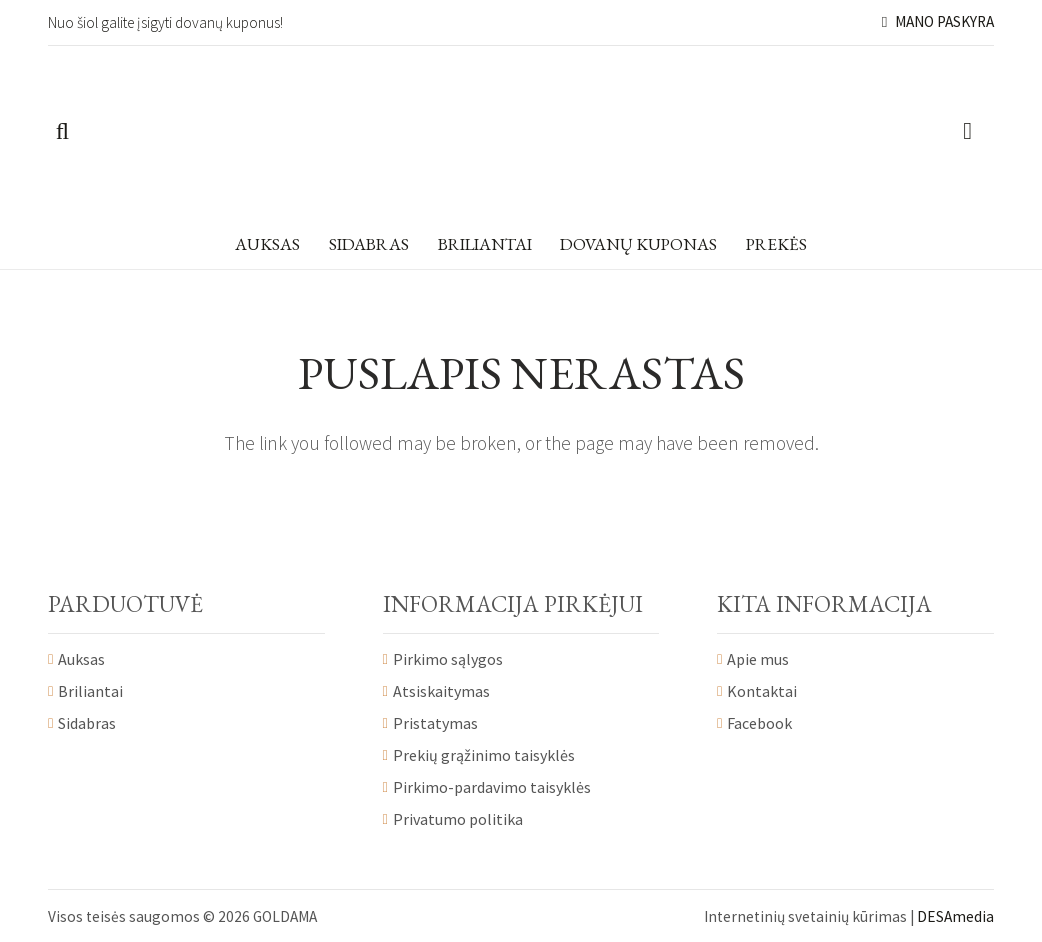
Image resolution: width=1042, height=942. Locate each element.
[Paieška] (62, 132)
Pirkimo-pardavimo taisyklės (492, 787)
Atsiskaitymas (441, 691)
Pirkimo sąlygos (448, 659)
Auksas (81, 659)
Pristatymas (435, 723)
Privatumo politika (458, 819)
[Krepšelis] (967, 132)
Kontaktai (762, 691)
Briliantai (90, 691)
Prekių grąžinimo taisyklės (484, 755)
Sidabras (87, 723)
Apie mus (758, 659)
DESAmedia (955, 916)
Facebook (759, 723)
